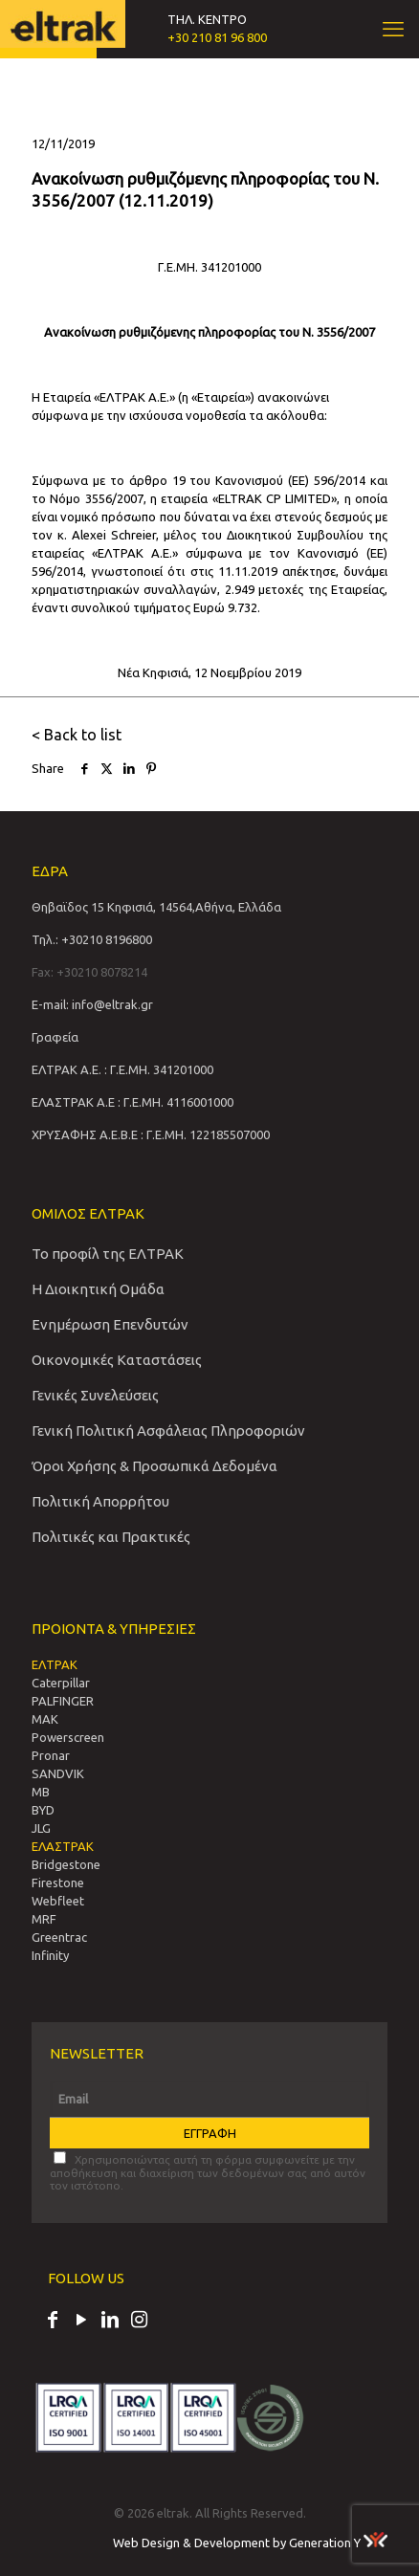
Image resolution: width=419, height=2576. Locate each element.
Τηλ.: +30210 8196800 (92, 939)
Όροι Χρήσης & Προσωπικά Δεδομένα (154, 1466)
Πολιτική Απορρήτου (100, 1501)
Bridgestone (66, 1864)
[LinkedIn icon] (110, 2321)
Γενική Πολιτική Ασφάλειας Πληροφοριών (168, 1430)
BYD (43, 1809)
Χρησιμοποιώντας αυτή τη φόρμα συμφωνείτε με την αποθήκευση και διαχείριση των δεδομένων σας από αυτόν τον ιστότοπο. (207, 2171)
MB (41, 1791)
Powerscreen (68, 1737)
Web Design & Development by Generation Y (250, 2542)
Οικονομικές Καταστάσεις (117, 1360)
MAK (45, 1719)
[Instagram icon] (138, 2321)
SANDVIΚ (58, 1773)
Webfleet (58, 1900)
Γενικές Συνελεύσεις (95, 1395)
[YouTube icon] (81, 2321)
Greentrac (59, 1937)
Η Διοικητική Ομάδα (98, 1289)
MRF (44, 1919)
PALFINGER (63, 1700)
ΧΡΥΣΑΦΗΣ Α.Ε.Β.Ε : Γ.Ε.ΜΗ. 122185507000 (151, 1134)
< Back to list (76, 734)
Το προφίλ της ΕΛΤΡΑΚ (108, 1253)
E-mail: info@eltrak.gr (92, 1004)
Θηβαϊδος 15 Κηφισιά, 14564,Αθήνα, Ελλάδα (156, 907)
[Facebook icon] (52, 2321)
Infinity (50, 1955)
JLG (41, 1828)
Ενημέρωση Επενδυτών (110, 1324)
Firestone (58, 1882)
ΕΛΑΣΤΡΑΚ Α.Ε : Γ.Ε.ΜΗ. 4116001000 (132, 1102)
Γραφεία (55, 1037)
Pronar (51, 1755)
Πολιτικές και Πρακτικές (111, 1537)
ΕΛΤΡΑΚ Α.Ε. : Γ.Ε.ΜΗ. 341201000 (122, 1069)
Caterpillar (61, 1682)
